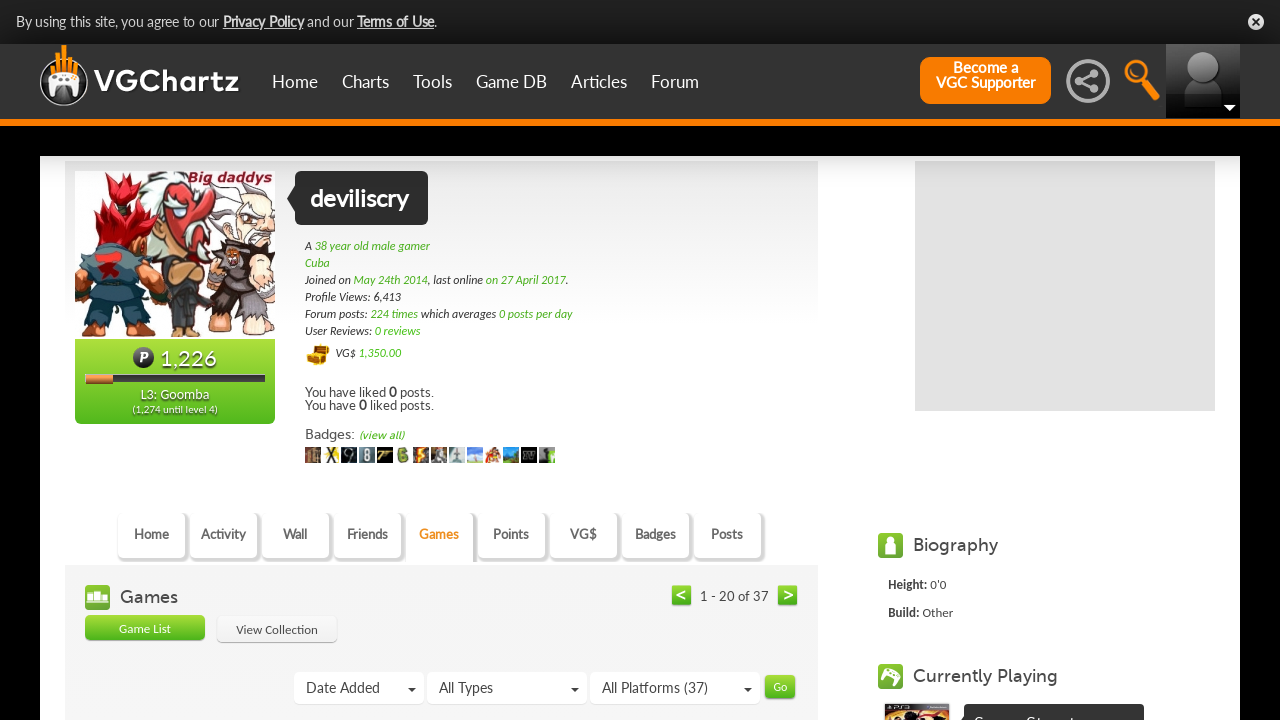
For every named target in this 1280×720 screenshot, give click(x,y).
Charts (365, 81)
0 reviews (398, 331)
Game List (145, 628)
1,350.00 (379, 353)
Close (1256, 22)
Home (295, 81)
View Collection (277, 629)
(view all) (381, 435)
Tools (432, 81)
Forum (675, 81)
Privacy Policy (263, 21)
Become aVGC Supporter (985, 75)
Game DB (511, 81)
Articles (599, 81)
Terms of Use (395, 21)
